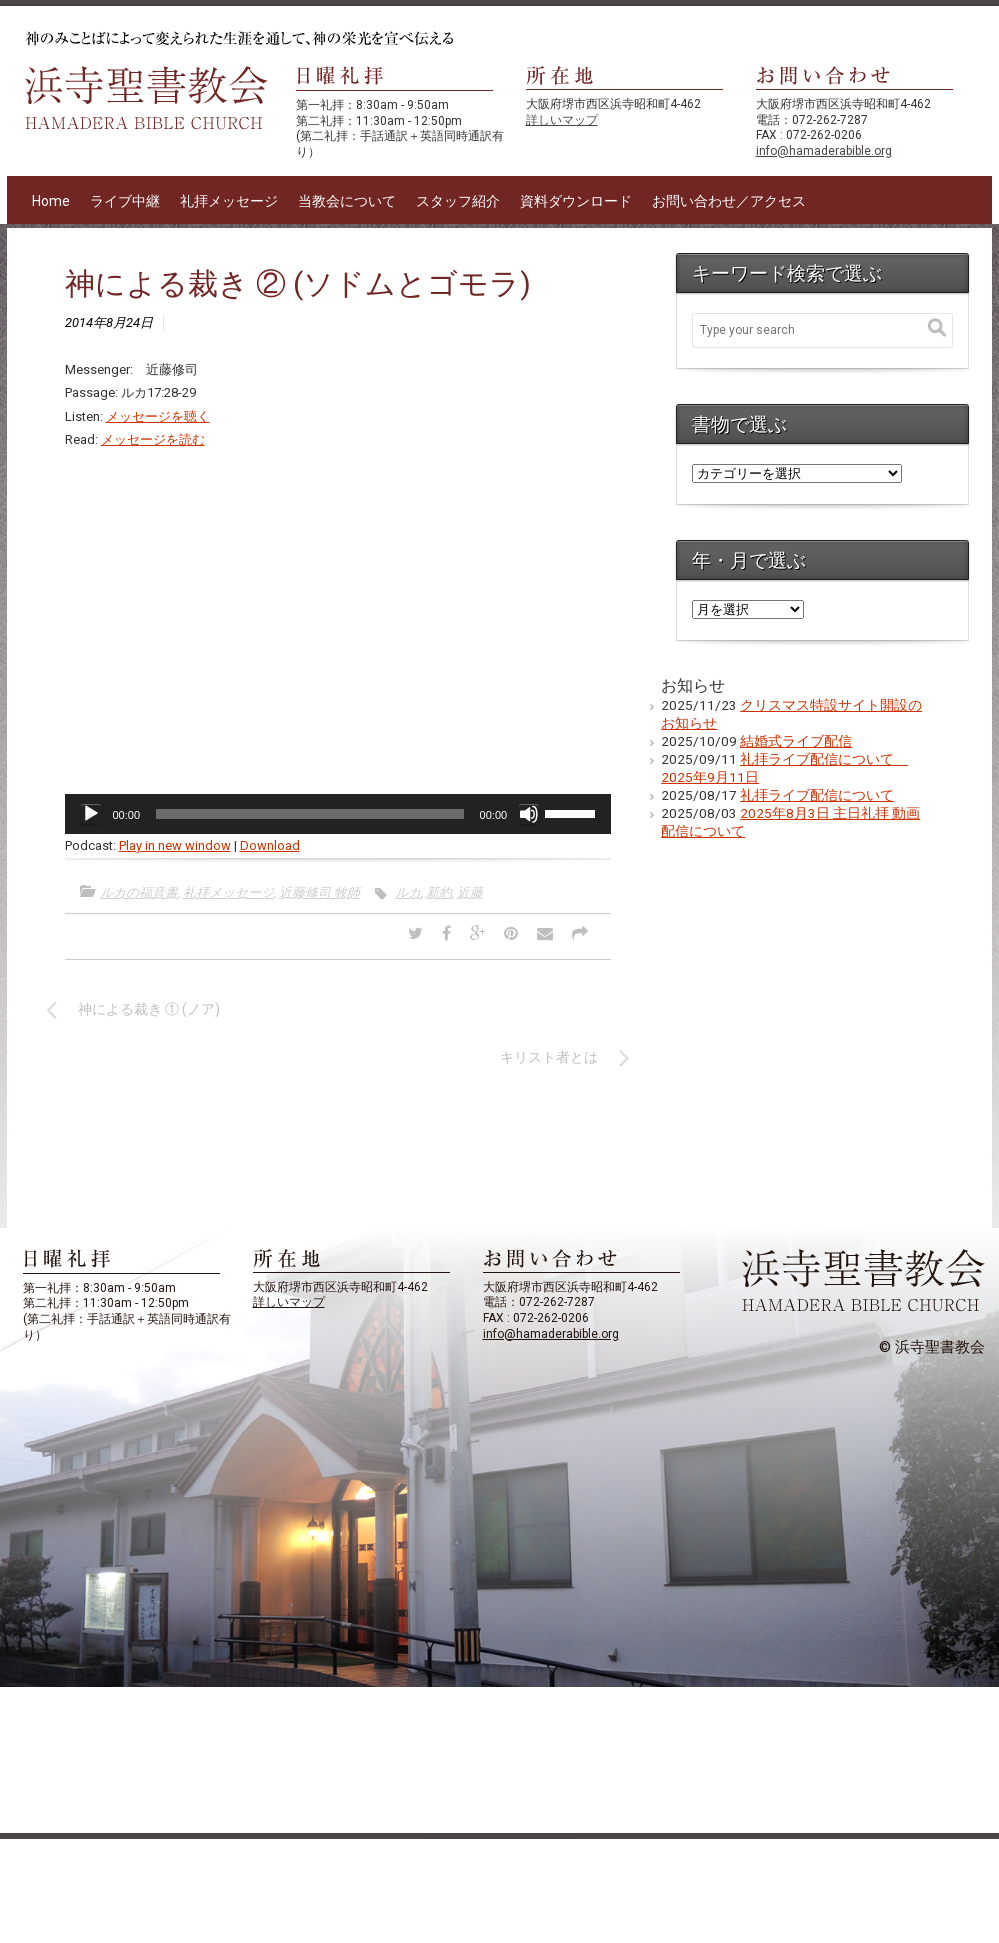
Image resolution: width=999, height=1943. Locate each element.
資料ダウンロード (576, 201)
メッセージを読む (153, 439)
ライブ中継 (125, 201)
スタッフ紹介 (458, 201)
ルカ (408, 892)
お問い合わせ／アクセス (729, 201)
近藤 (470, 892)
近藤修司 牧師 (319, 892)
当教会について (347, 201)
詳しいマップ (562, 120)
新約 (439, 892)
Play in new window (175, 845)
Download (270, 845)
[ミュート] (529, 814)
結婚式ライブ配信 (796, 741)
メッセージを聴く (158, 416)
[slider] (310, 814)
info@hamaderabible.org (824, 151)
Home (51, 201)
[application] (338, 814)
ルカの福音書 (139, 892)
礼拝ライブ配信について (817, 795)
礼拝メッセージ (229, 201)
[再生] (91, 814)
